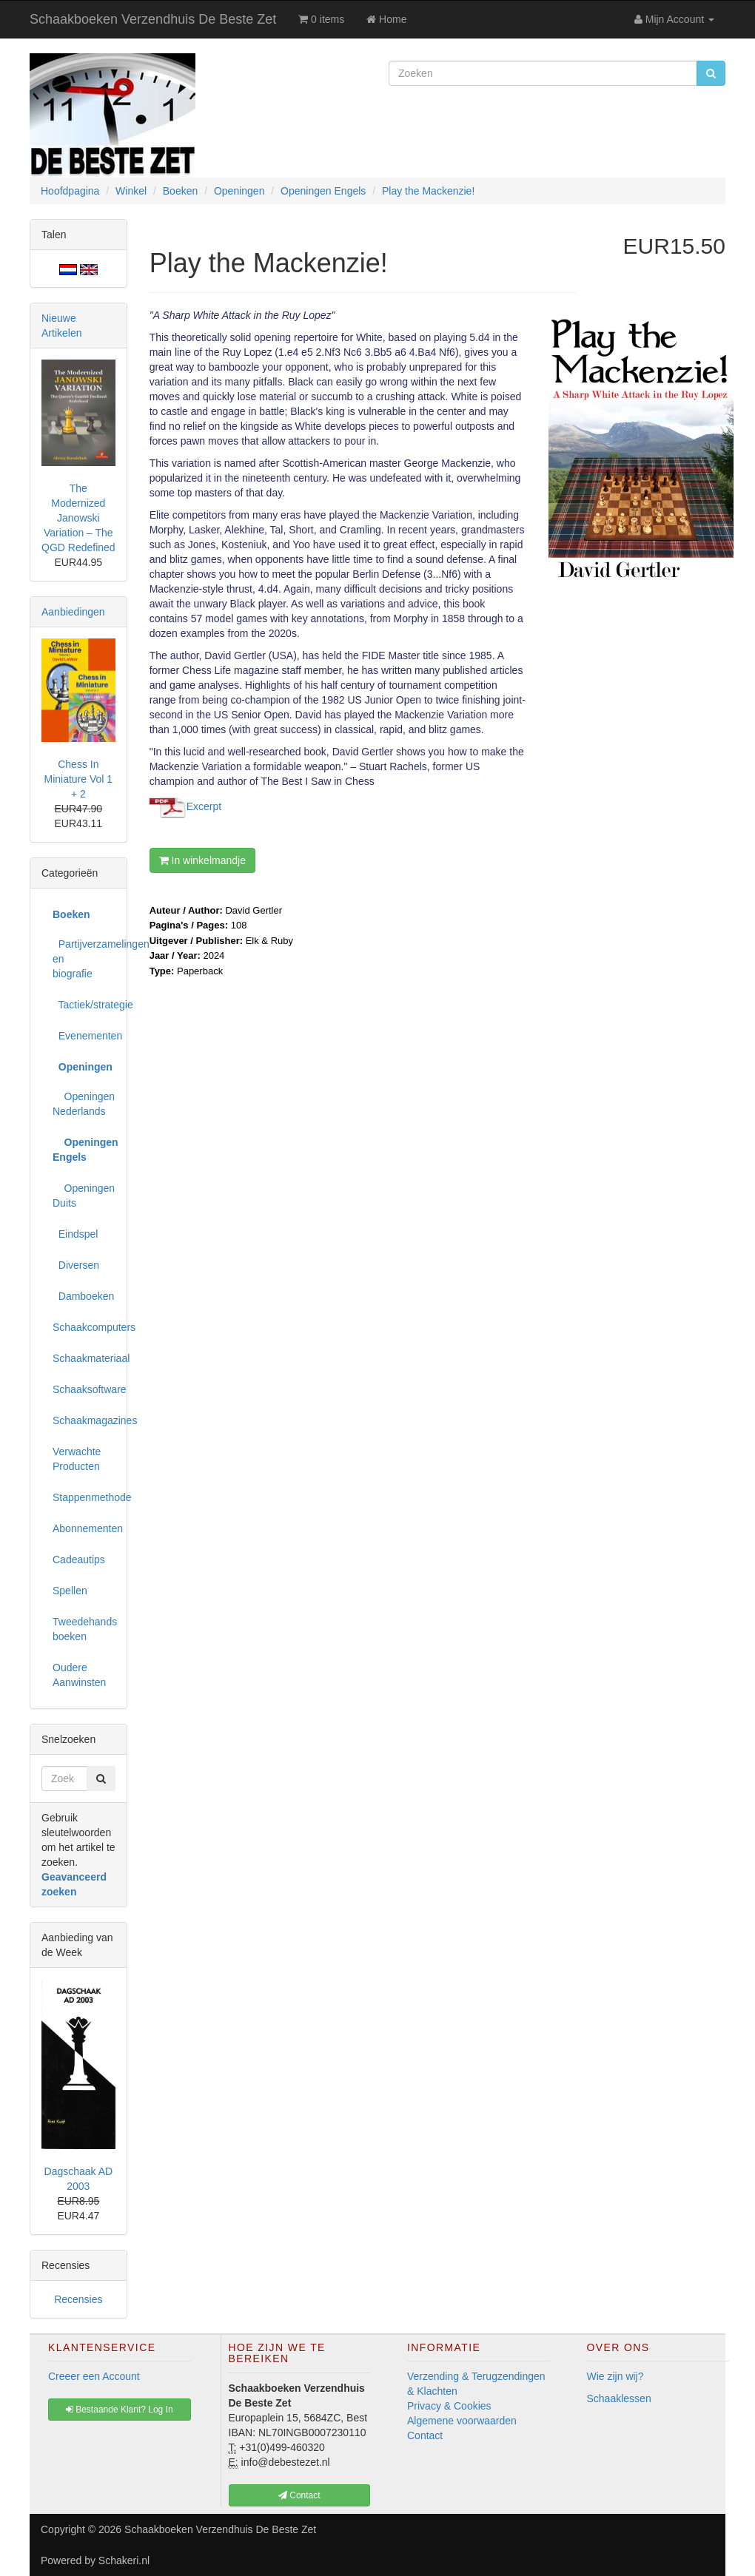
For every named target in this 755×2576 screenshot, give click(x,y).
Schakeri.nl (124, 2560)
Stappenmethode (84, 1497)
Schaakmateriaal (84, 1358)
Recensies (78, 2299)
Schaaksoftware (84, 1389)
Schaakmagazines (84, 1420)
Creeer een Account (94, 2376)
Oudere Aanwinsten (79, 1675)
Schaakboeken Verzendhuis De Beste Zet (153, 19)
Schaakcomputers (84, 1327)
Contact (425, 2435)
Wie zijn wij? (615, 2376)
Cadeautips (79, 1559)
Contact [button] (299, 2495)
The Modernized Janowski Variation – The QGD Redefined (78, 517)
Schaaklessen (619, 2398)
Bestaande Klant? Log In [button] (119, 2409)
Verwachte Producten (77, 1459)
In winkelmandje (202, 860)
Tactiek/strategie (84, 1005)
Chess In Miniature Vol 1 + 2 (78, 779)
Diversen (76, 1265)
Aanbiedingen (73, 612)
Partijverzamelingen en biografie (84, 959)
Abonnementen (84, 1528)
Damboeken (83, 1296)
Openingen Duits (84, 1195)
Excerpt (204, 806)
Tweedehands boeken (84, 1629)
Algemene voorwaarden (462, 2421)
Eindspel (75, 1234)
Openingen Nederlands (84, 1103)
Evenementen (84, 1036)
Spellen (70, 1590)
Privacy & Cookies (449, 2406)
